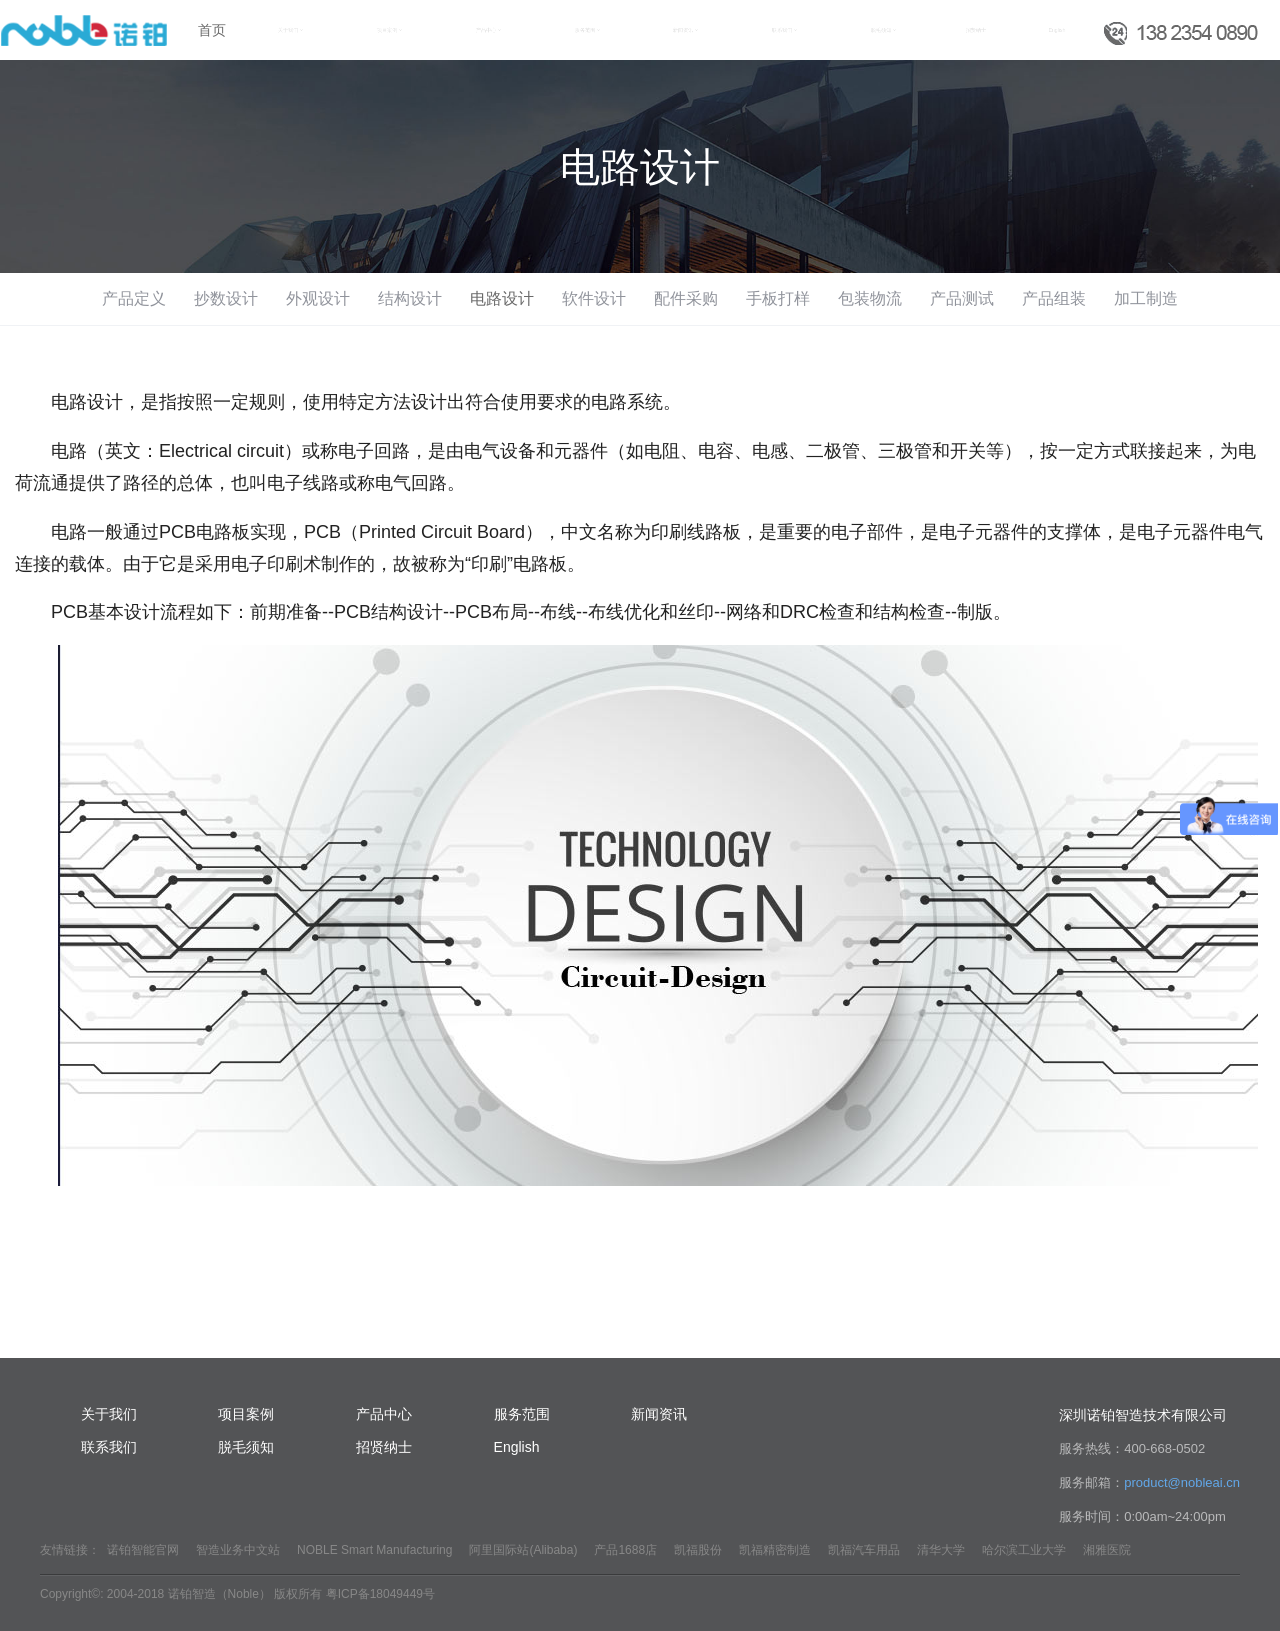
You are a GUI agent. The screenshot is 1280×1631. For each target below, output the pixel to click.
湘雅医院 (1107, 1550)
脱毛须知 (246, 1447)
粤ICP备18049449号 (380, 1594)
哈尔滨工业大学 (1024, 1550)
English (1057, 30)
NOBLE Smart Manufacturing (374, 1550)
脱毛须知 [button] (883, 30)
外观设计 (318, 298)
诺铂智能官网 (143, 1550)
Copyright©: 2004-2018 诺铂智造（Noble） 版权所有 (181, 1594)
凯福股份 (698, 1550)
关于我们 (109, 1414)
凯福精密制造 (775, 1550)
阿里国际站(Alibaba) (523, 1550)
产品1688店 (625, 1550)
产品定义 (134, 298)
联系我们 (109, 1447)
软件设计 (594, 298)
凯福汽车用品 (864, 1550)
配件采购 (686, 298)
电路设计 (502, 298)
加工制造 (1146, 298)
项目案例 (246, 1414)
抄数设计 (226, 298)
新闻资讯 (659, 1414)
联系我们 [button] (784, 30)
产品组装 (1054, 298)
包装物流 (870, 298)
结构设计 (410, 298)
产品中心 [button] (488, 30)
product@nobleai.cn (1182, 1482)
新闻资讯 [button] (685, 30)
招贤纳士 (976, 30)
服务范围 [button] (587, 30)
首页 (212, 30)
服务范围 (522, 1414)
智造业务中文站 (238, 1550)
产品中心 (384, 1414)
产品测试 (962, 298)
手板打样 (778, 298)
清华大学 (941, 1550)
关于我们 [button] (290, 30)
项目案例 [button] (389, 30)
